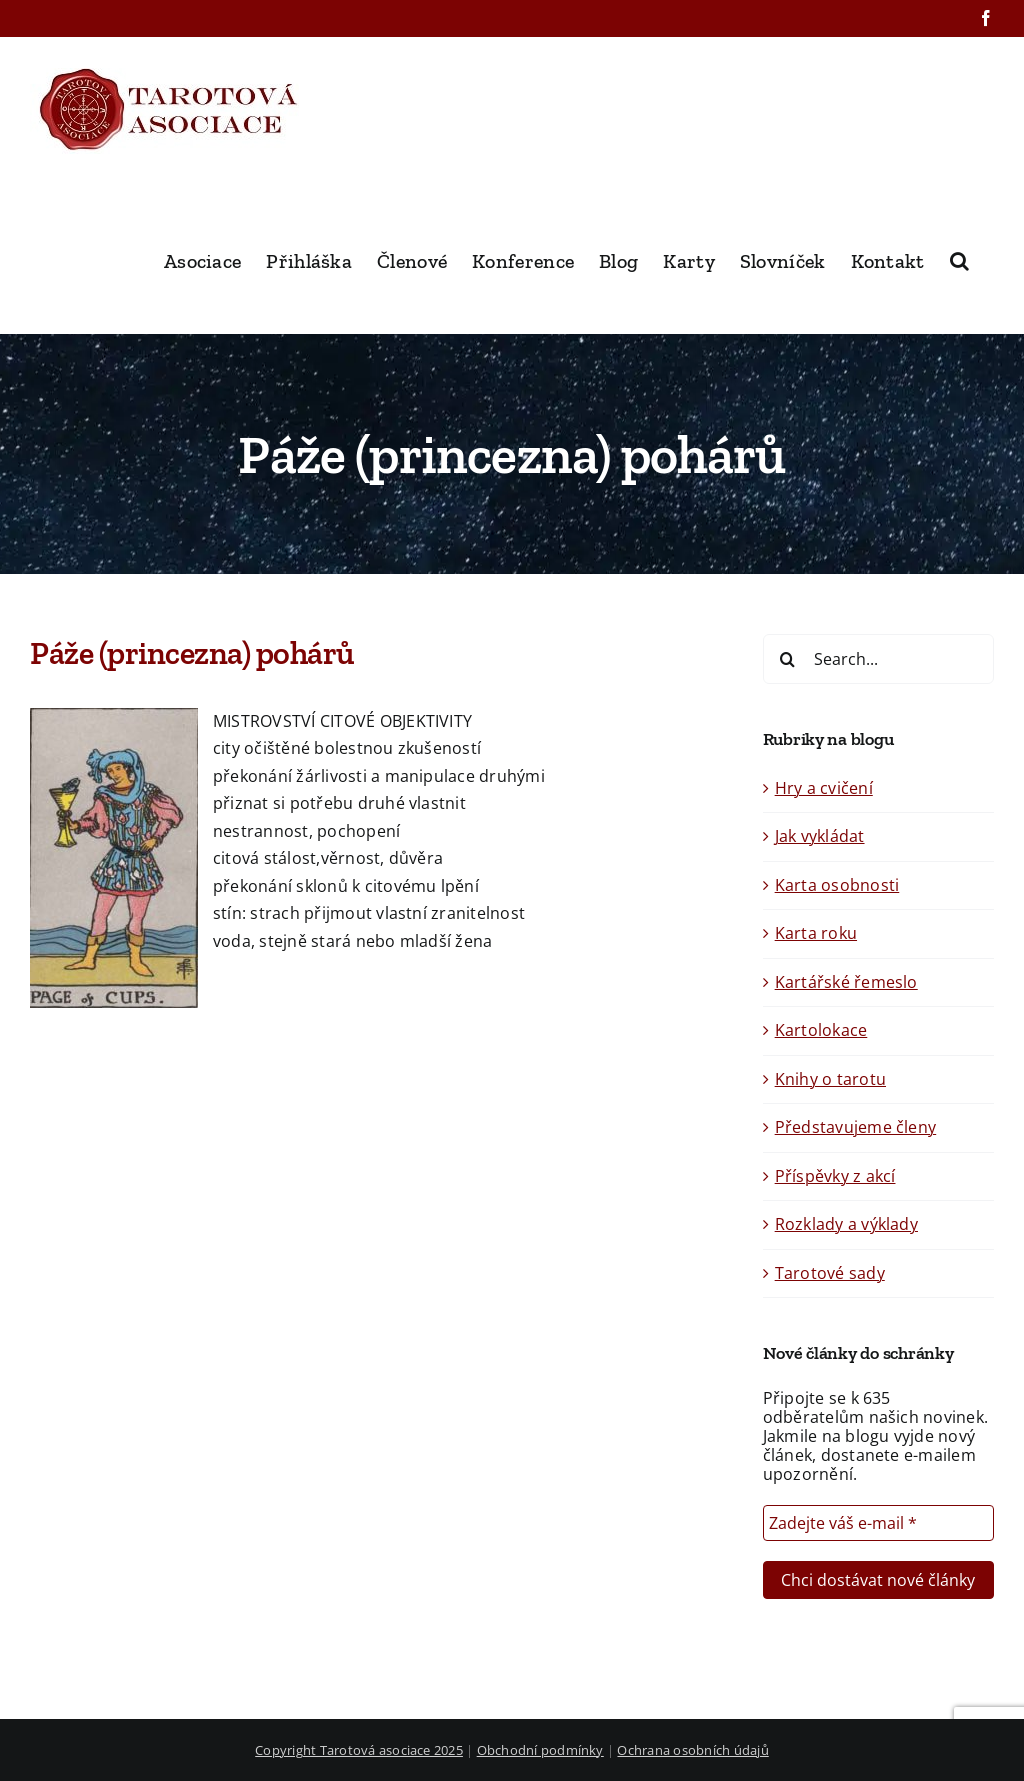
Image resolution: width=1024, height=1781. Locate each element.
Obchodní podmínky (540, 1750)
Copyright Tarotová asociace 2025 (359, 1750)
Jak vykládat (820, 836)
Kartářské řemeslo (846, 982)
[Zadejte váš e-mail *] (878, 1523)
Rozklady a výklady (846, 1224)
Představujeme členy (856, 1127)
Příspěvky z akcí (835, 1176)
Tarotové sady (830, 1273)
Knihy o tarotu (830, 1079)
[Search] (788, 659)
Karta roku (816, 933)
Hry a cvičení (824, 788)
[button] (959, 259)
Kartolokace (821, 1030)
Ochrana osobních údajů (692, 1750)
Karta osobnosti (837, 885)
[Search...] (878, 659)
